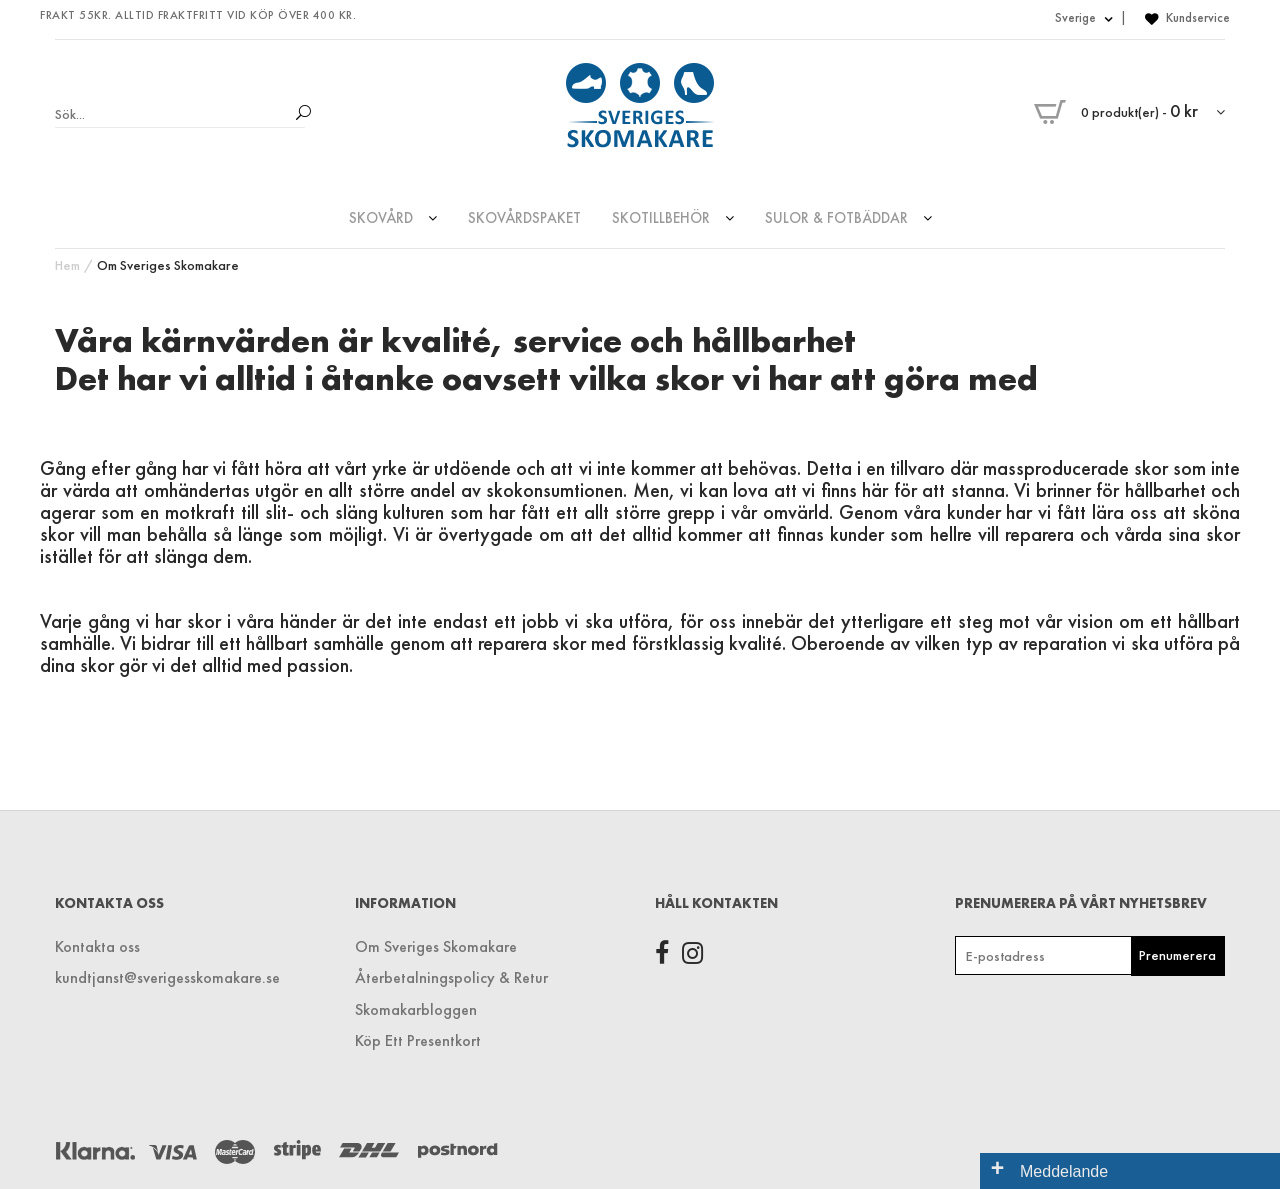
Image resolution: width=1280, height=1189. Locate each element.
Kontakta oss (97, 946)
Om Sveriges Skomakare (168, 265)
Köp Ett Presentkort (418, 1040)
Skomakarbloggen (416, 1009)
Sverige (1083, 17)
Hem (67, 265)
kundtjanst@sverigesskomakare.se (167, 977)
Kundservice (1198, 17)
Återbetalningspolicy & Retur (451, 977)
